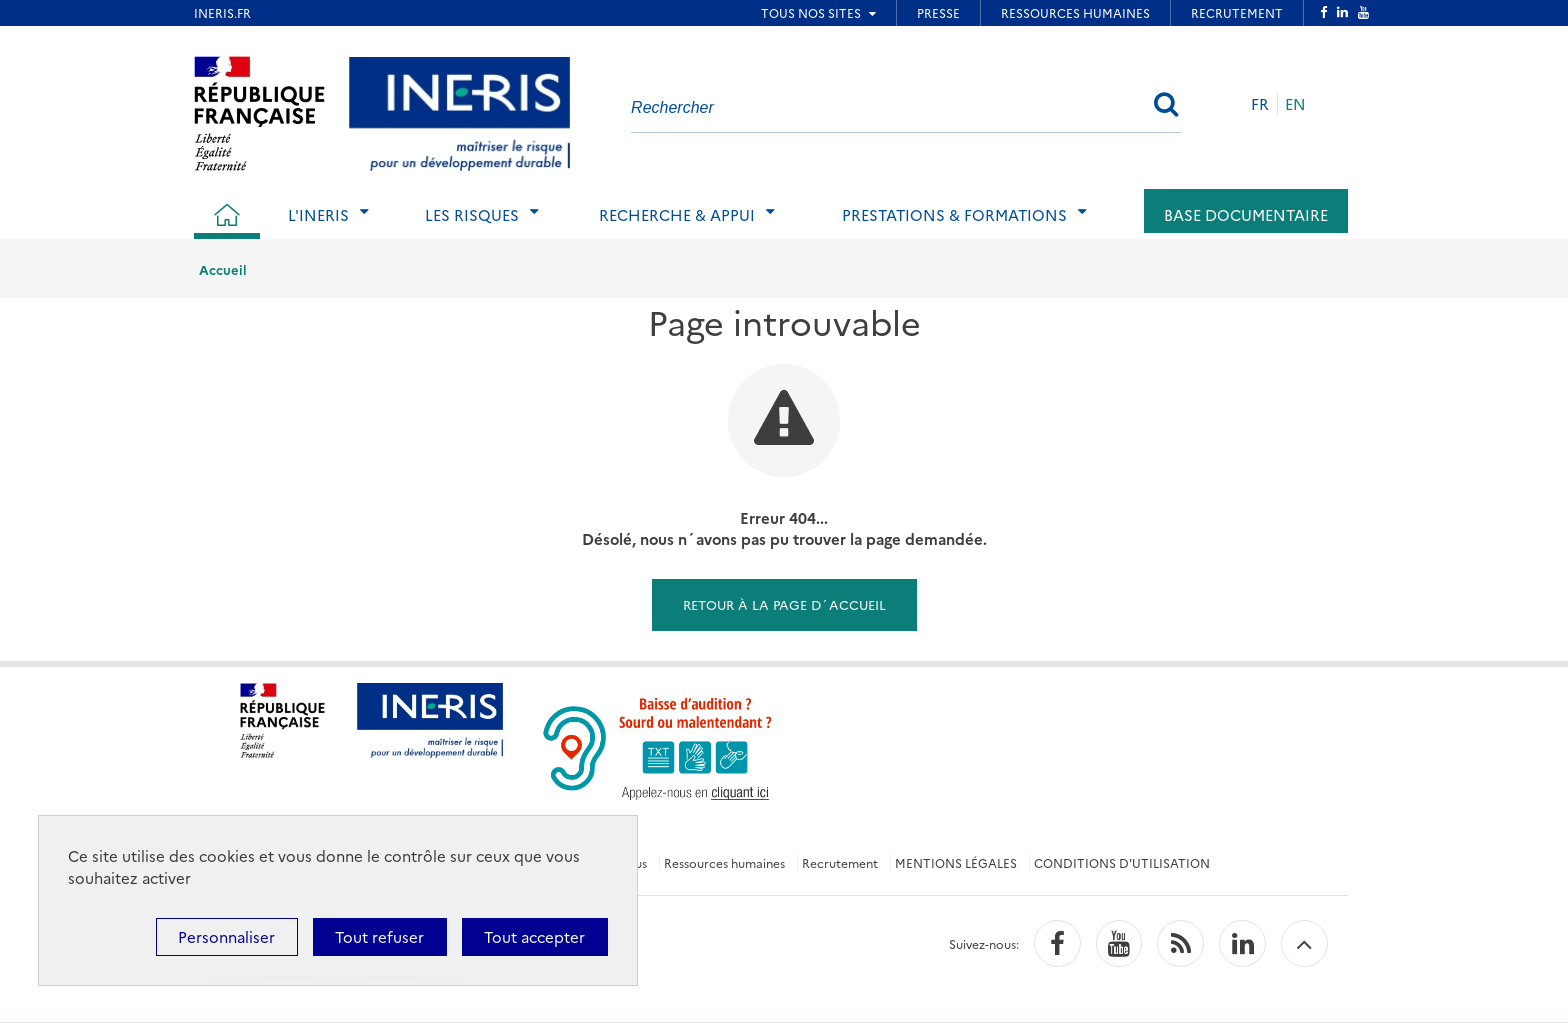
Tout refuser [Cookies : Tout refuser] (379, 936)
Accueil (223, 269)
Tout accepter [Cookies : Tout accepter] (534, 936)
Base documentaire (1246, 214)
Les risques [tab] (472, 214)
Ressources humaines (724, 862)
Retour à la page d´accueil (784, 604)
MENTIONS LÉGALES (956, 862)
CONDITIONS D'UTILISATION (1122, 862)
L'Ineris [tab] (318, 214)
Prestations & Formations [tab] (954, 214)
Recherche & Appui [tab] (677, 214)
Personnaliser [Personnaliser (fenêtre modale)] (226, 936)
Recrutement (840, 862)
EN (1295, 103)
